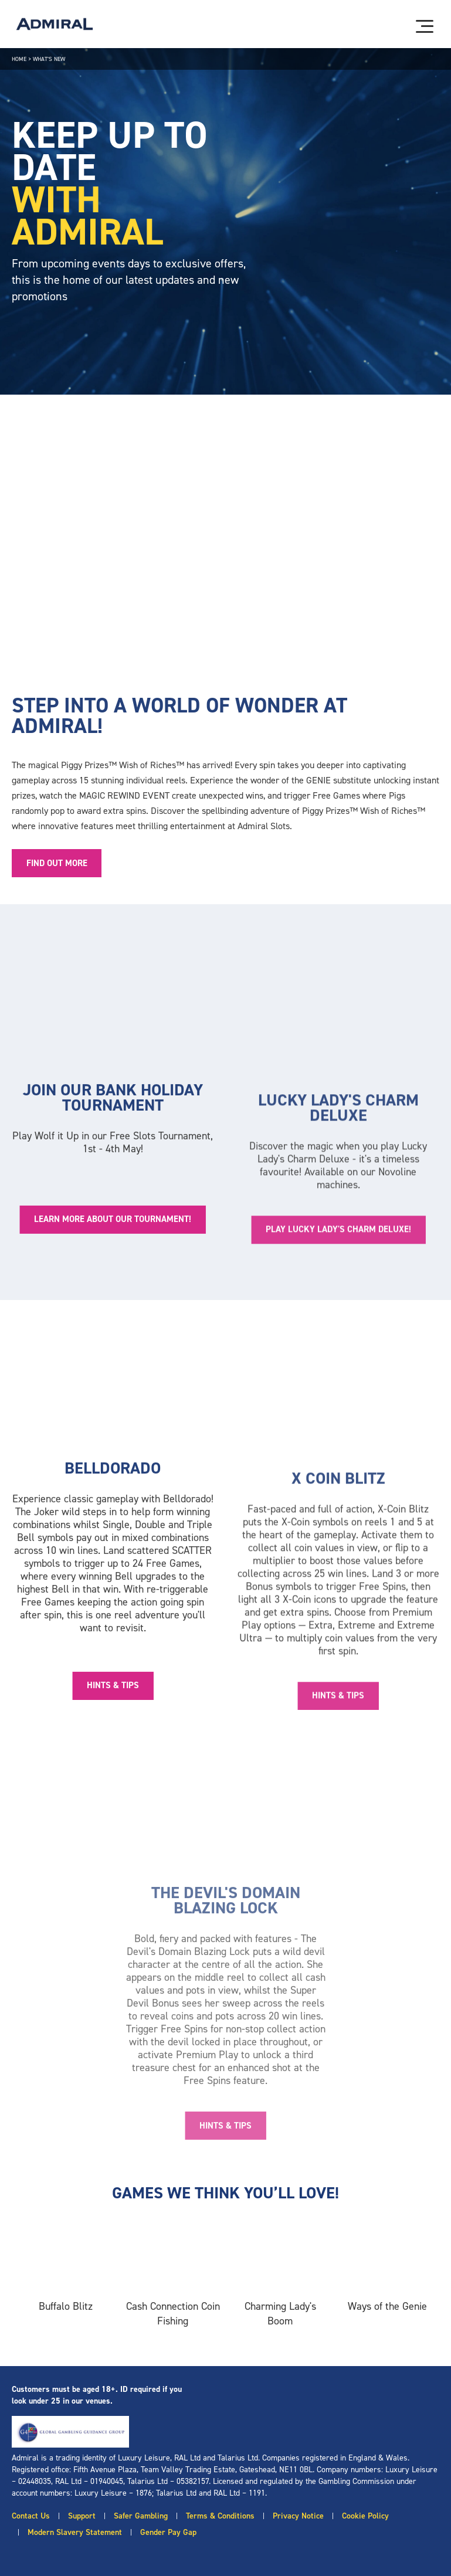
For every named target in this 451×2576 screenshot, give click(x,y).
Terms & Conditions (220, 2515)
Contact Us (31, 2515)
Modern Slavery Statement (75, 2532)
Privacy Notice (298, 2515)
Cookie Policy (365, 2515)
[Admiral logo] (54, 24)
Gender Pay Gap (168, 2532)
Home (19, 59)
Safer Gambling (141, 2515)
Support (82, 2515)
